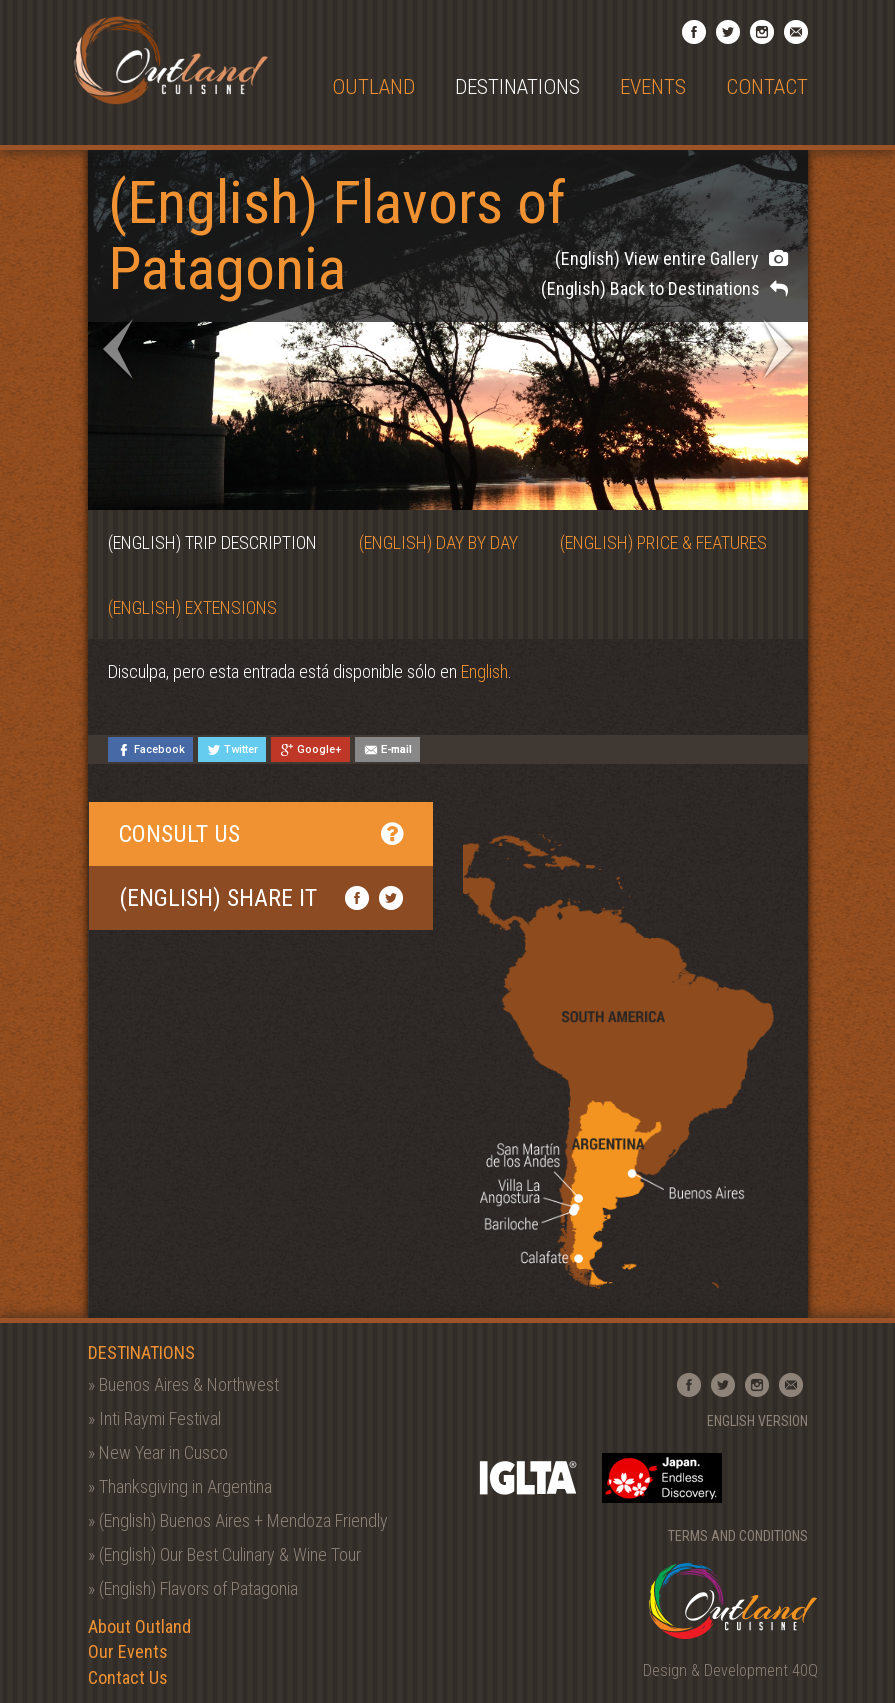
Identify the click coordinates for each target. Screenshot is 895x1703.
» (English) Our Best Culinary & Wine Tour (224, 1554)
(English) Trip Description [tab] (212, 542)
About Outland (139, 1626)
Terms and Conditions (738, 1536)
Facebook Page (694, 32)
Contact (767, 87)
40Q (805, 1670)
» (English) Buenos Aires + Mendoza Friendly (238, 1520)
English (484, 671)
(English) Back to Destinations (664, 288)
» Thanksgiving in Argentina (180, 1486)
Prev (118, 349)
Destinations (517, 87)
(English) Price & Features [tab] (663, 542)
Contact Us (128, 1677)
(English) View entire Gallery (671, 258)
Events (653, 87)
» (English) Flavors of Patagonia (193, 1588)
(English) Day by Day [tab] (438, 542)
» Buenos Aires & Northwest (183, 1384)
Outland (373, 87)
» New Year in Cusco (158, 1452)
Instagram (762, 32)
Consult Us (261, 834)
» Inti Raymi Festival (154, 1418)
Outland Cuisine (170, 60)
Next (778, 349)
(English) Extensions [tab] (192, 607)
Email (796, 32)
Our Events (128, 1651)
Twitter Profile (728, 32)
